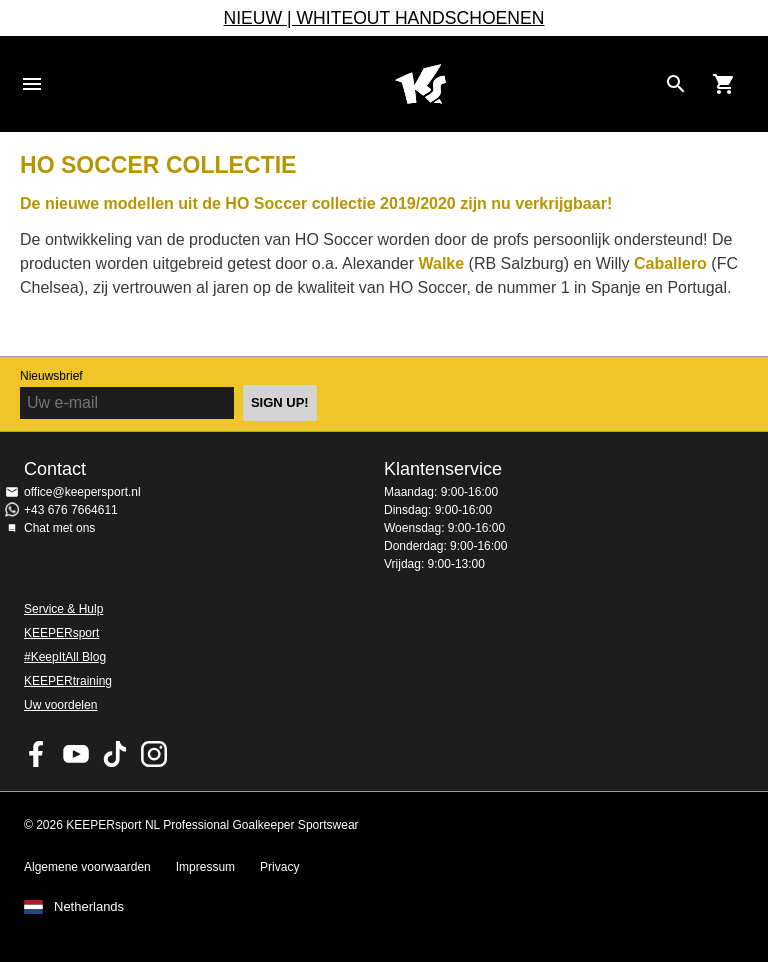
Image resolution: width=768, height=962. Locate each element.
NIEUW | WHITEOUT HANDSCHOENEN (384, 18)
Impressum (205, 867)
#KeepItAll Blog (65, 657)
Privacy (279, 867)
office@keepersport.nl (82, 492)
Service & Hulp (63, 609)
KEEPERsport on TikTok (115, 754)
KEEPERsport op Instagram (154, 754)
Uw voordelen (60, 705)
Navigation (32, 84)
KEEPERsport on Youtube (76, 754)
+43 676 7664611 (71, 510)
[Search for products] (676, 84)
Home (420, 84)
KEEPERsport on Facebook (37, 754)
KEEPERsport (61, 633)
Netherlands (89, 907)
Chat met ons (59, 528)
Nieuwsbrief (51, 376)
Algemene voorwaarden (87, 867)
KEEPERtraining (68, 681)
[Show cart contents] (724, 84)
